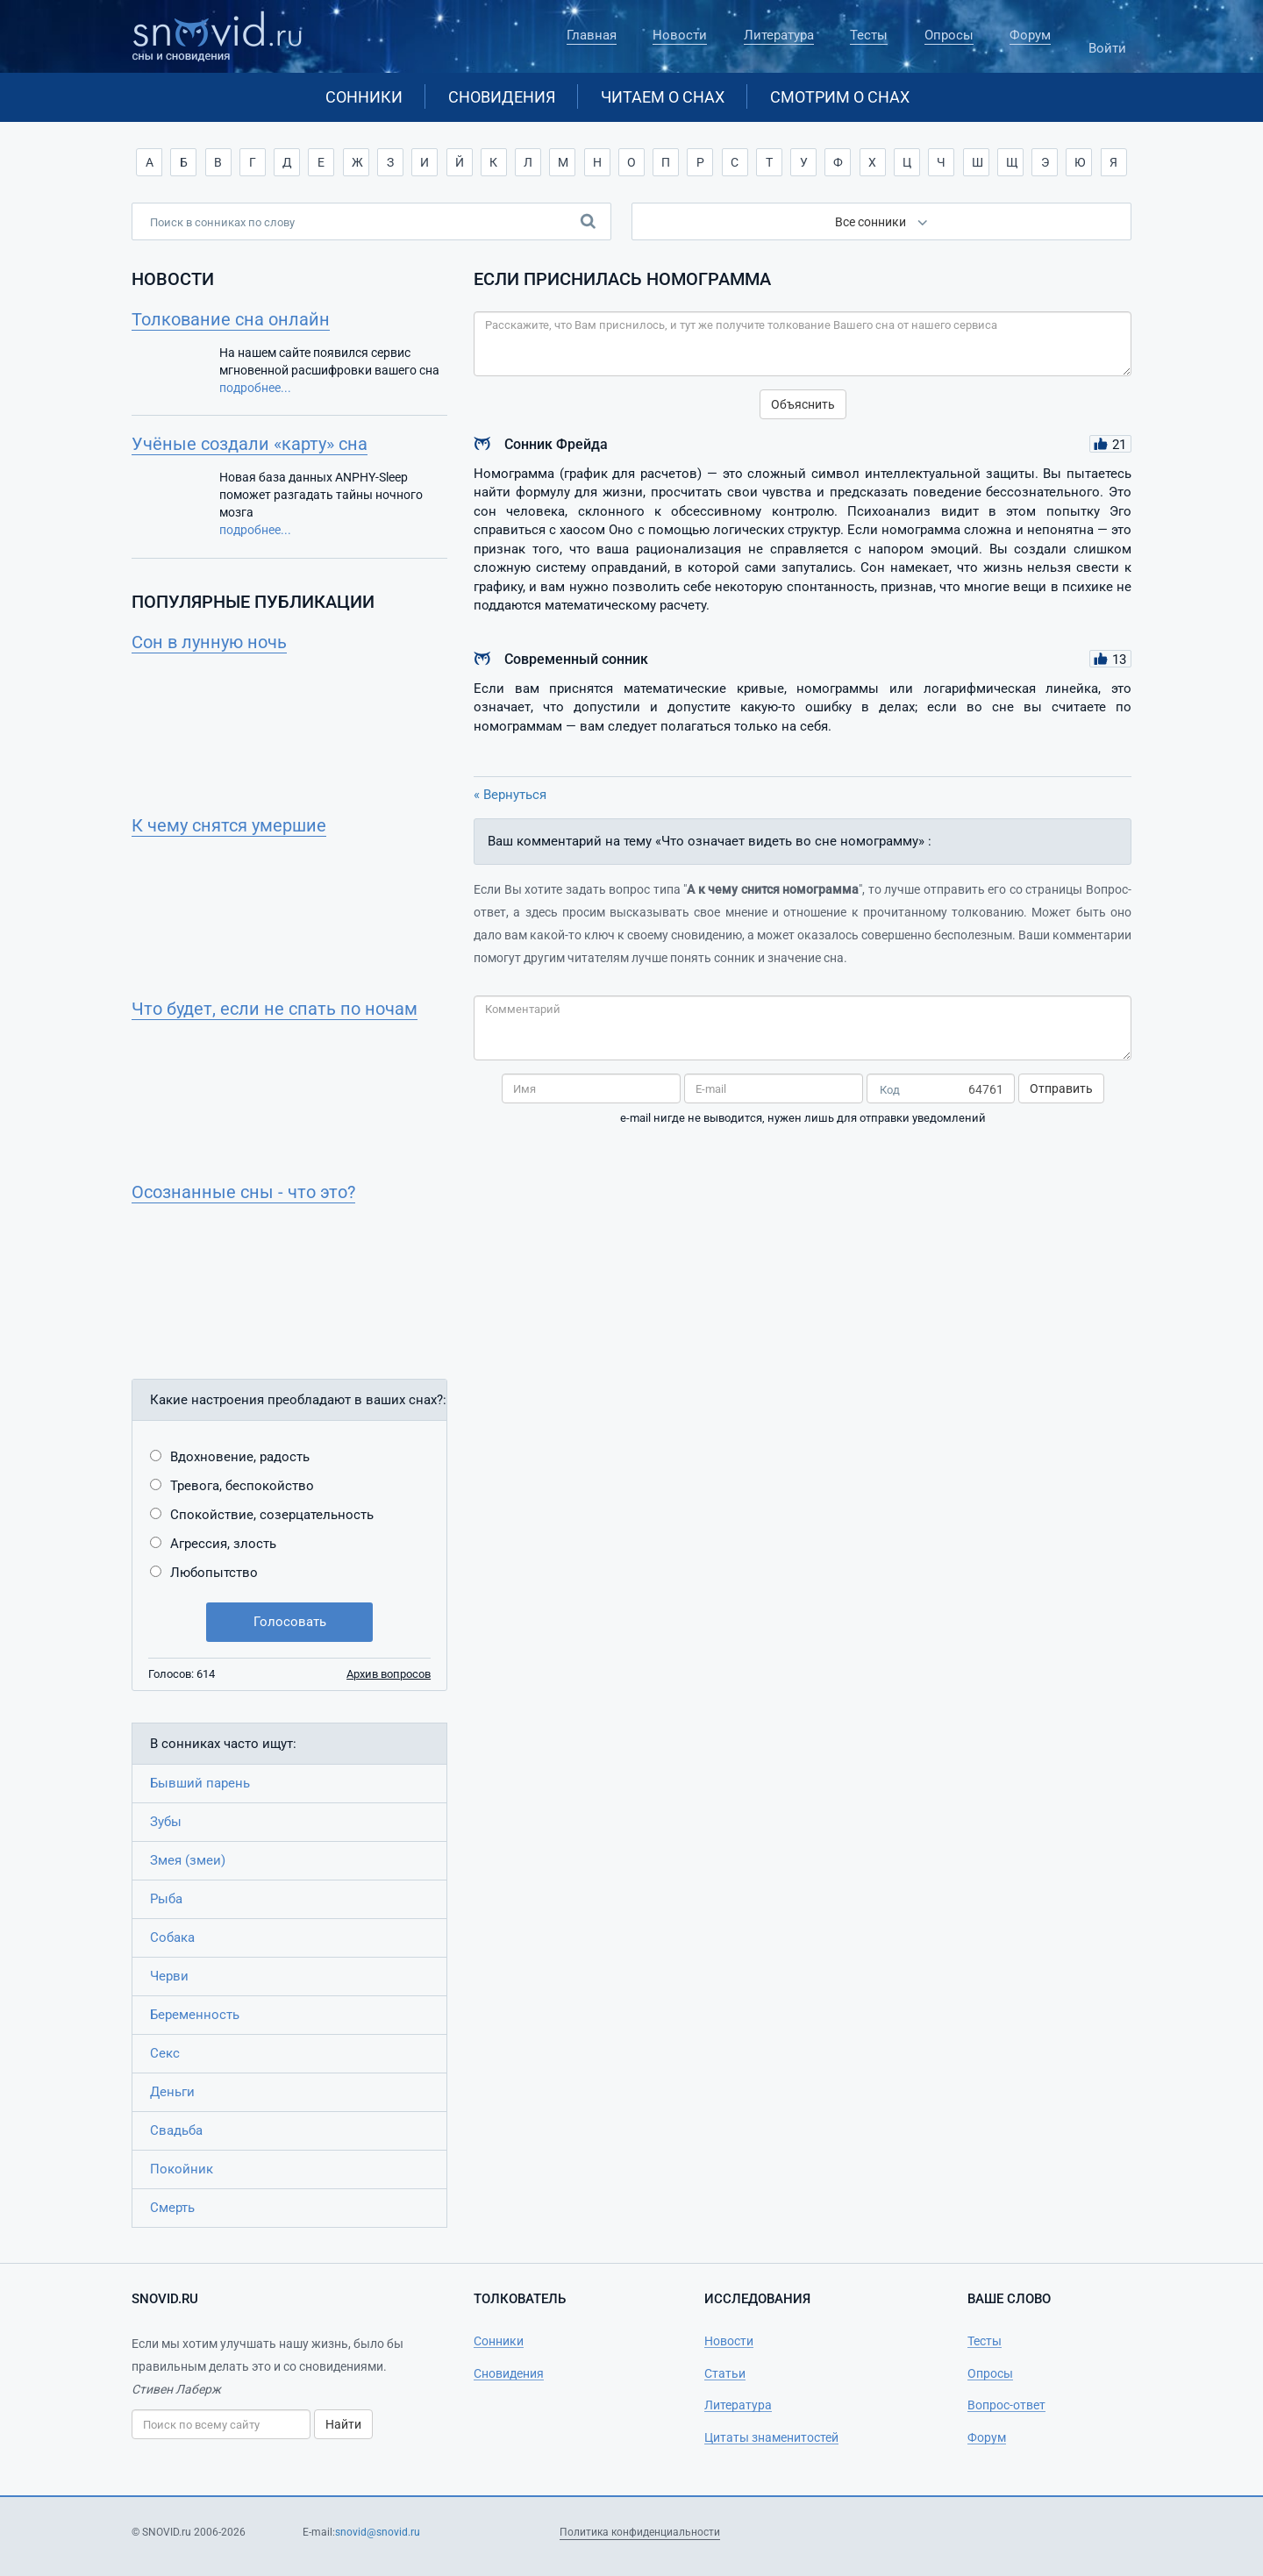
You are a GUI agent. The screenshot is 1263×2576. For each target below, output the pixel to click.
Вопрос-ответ (1006, 2405)
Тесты (869, 35)
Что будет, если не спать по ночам (274, 1008)
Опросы (949, 35)
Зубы (166, 1822)
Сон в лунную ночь (209, 642)
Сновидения (501, 97)
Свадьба (176, 2130)
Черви (169, 1976)
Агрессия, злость (223, 1544)
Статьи (725, 2373)
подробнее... (255, 388)
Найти (343, 2424)
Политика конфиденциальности (640, 2532)
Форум (1030, 35)
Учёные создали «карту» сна (249, 443)
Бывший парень (200, 1783)
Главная (592, 35)
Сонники (364, 97)
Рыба (166, 1899)
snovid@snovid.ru (377, 2532)
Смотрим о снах (840, 97)
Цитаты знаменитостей (771, 2437)
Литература (779, 35)
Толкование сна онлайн (231, 319)
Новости (680, 35)
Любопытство (214, 1573)
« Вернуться (510, 795)
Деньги (172, 2092)
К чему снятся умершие (229, 825)
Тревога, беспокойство (242, 1486)
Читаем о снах (662, 97)
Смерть (172, 2208)
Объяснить (803, 404)
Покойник (181, 2169)
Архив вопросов (388, 1673)
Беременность (194, 2015)
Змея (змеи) (187, 1860)
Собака (172, 1937)
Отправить (1061, 1088)
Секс (165, 2053)
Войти (1107, 40)
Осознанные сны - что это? (243, 1191)
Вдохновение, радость (240, 1457)
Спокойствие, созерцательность (272, 1515)
